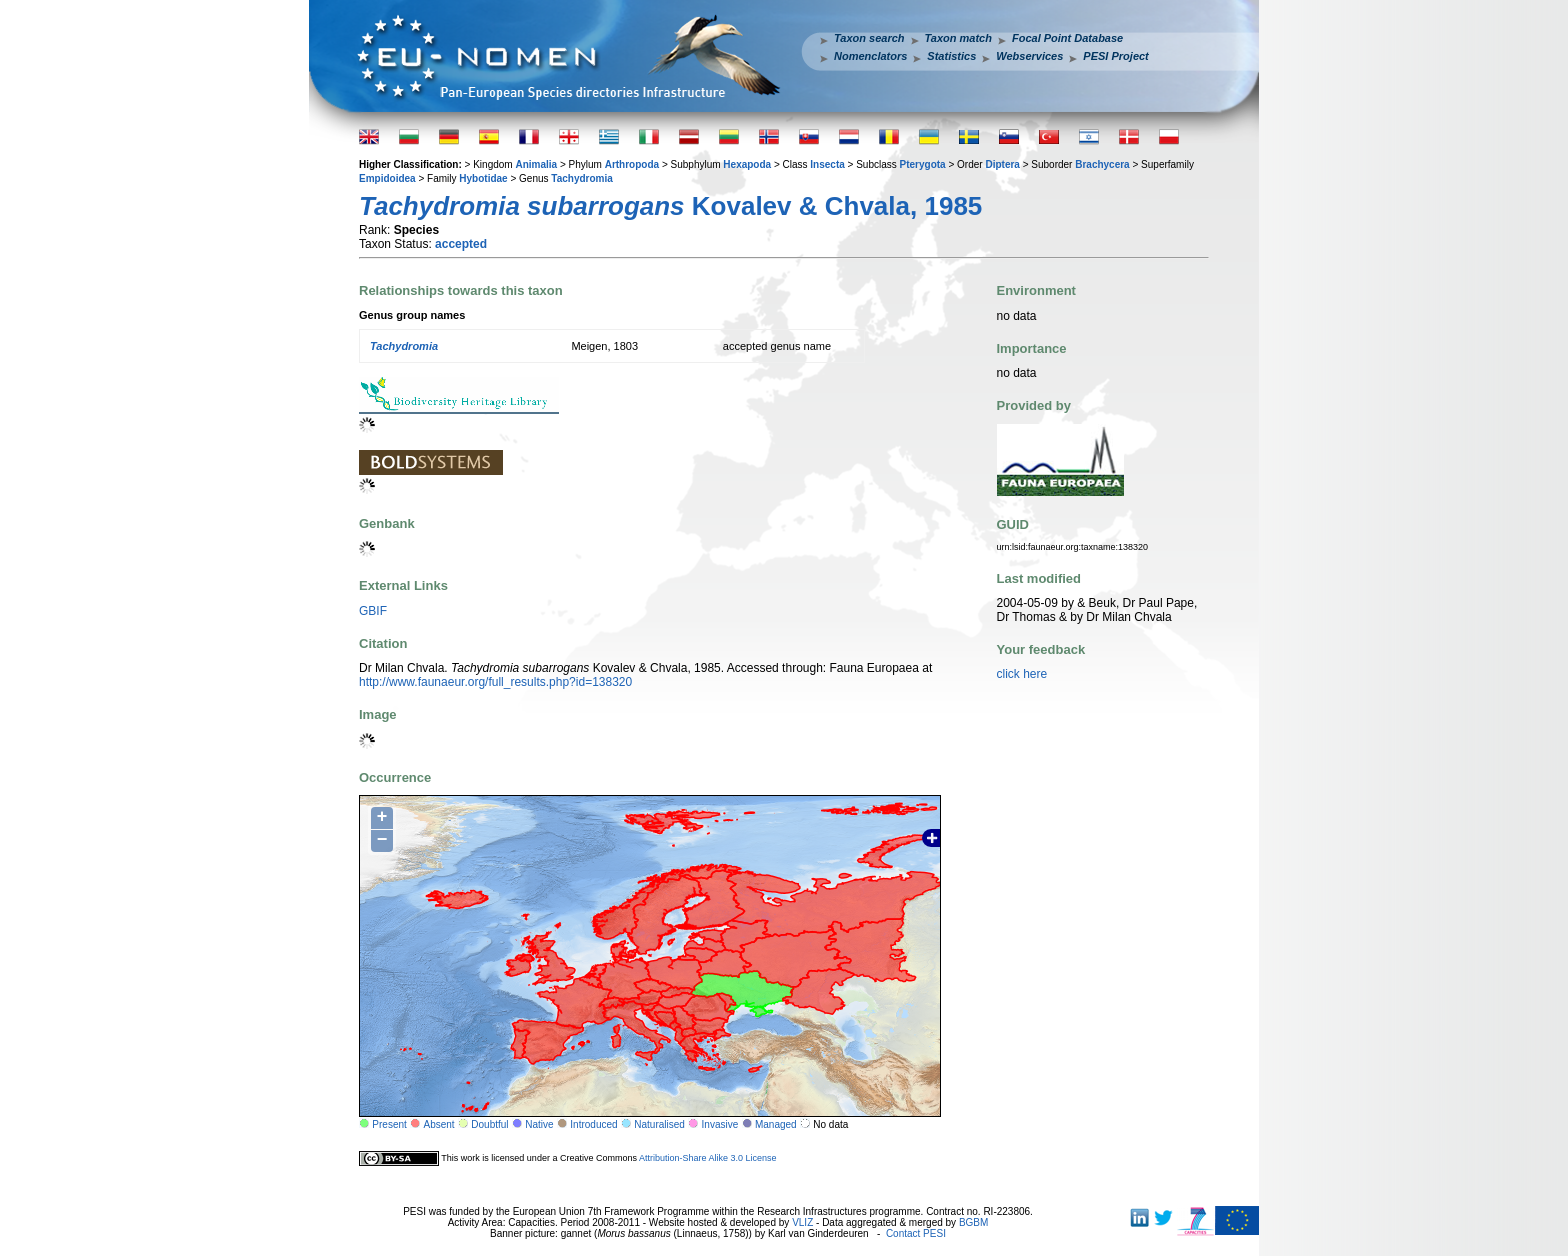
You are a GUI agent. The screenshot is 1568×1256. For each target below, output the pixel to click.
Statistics (951, 56)
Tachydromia (582, 178)
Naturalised (659, 1124)
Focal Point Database (1067, 38)
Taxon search (869, 38)
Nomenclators (870, 56)
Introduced (593, 1124)
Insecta (827, 164)
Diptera (1002, 164)
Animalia (536, 164)
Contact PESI (916, 1233)
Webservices (1029, 56)
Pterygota (923, 164)
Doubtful (489, 1124)
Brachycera (1102, 164)
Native (539, 1124)
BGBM (973, 1222)
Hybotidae (483, 178)
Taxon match (958, 38)
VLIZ (802, 1222)
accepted (461, 244)
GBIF (373, 611)
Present (389, 1124)
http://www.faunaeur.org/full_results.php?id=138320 (495, 682)
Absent (439, 1124)
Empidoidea (387, 178)
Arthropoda (632, 164)
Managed (776, 1124)
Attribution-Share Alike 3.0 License (708, 1158)
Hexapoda (747, 164)
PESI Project (1115, 56)
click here (1022, 674)
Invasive (720, 1124)
